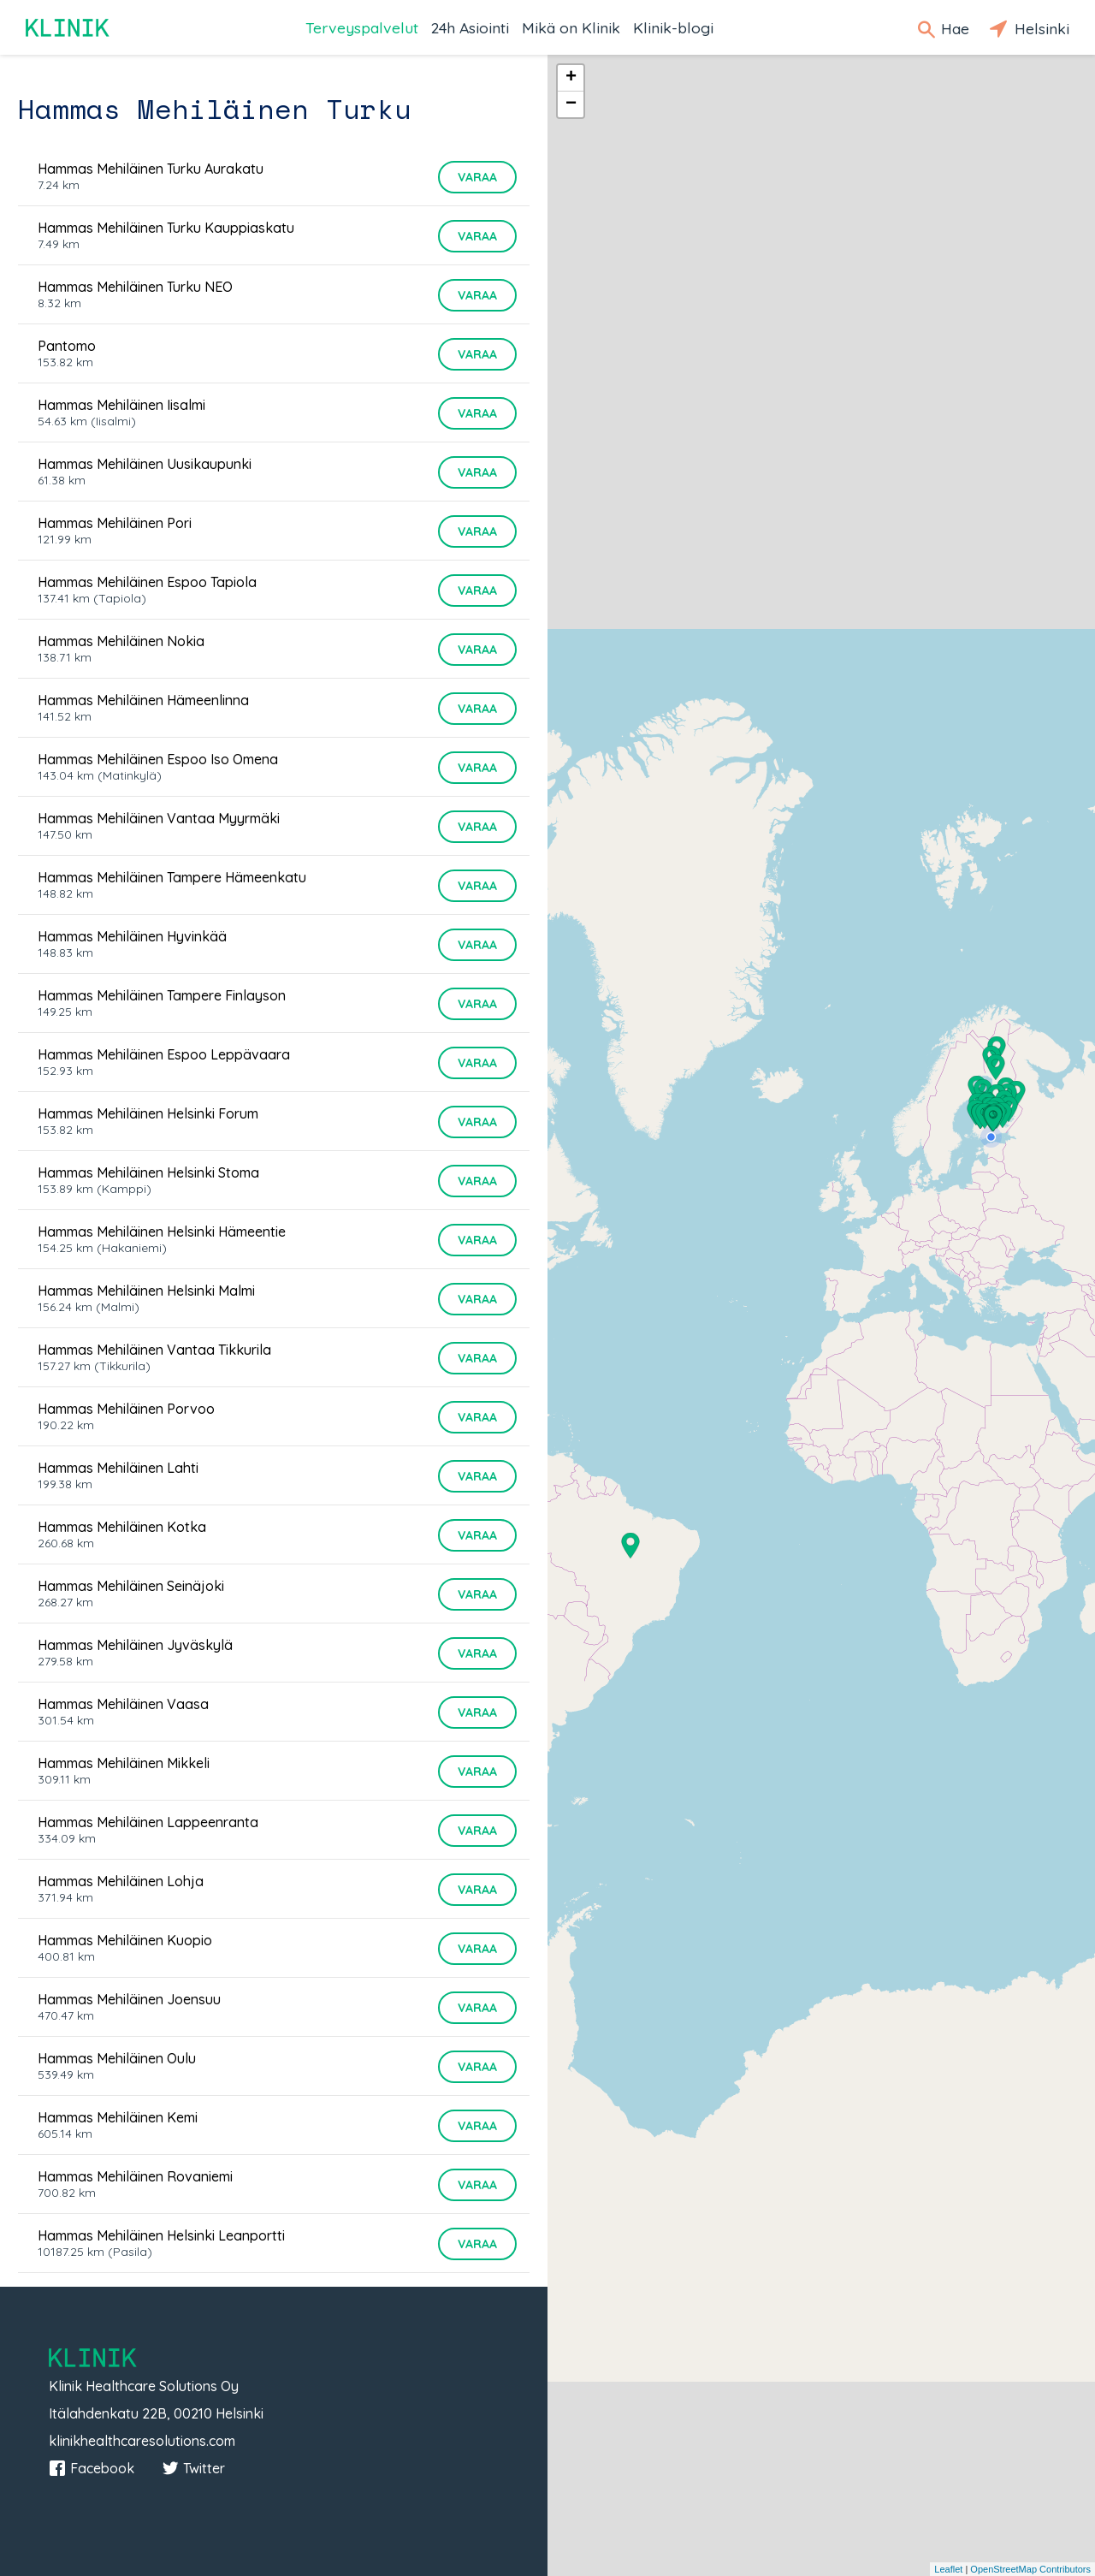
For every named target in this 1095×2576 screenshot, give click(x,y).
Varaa (477, 177)
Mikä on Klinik (571, 27)
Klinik (68, 28)
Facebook (91, 2468)
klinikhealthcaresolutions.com (142, 2440)
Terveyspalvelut (361, 27)
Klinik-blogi (673, 27)
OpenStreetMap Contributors (1030, 2569)
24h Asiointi (470, 27)
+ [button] (571, 78)
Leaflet (948, 2569)
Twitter (193, 2468)
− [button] (571, 104)
